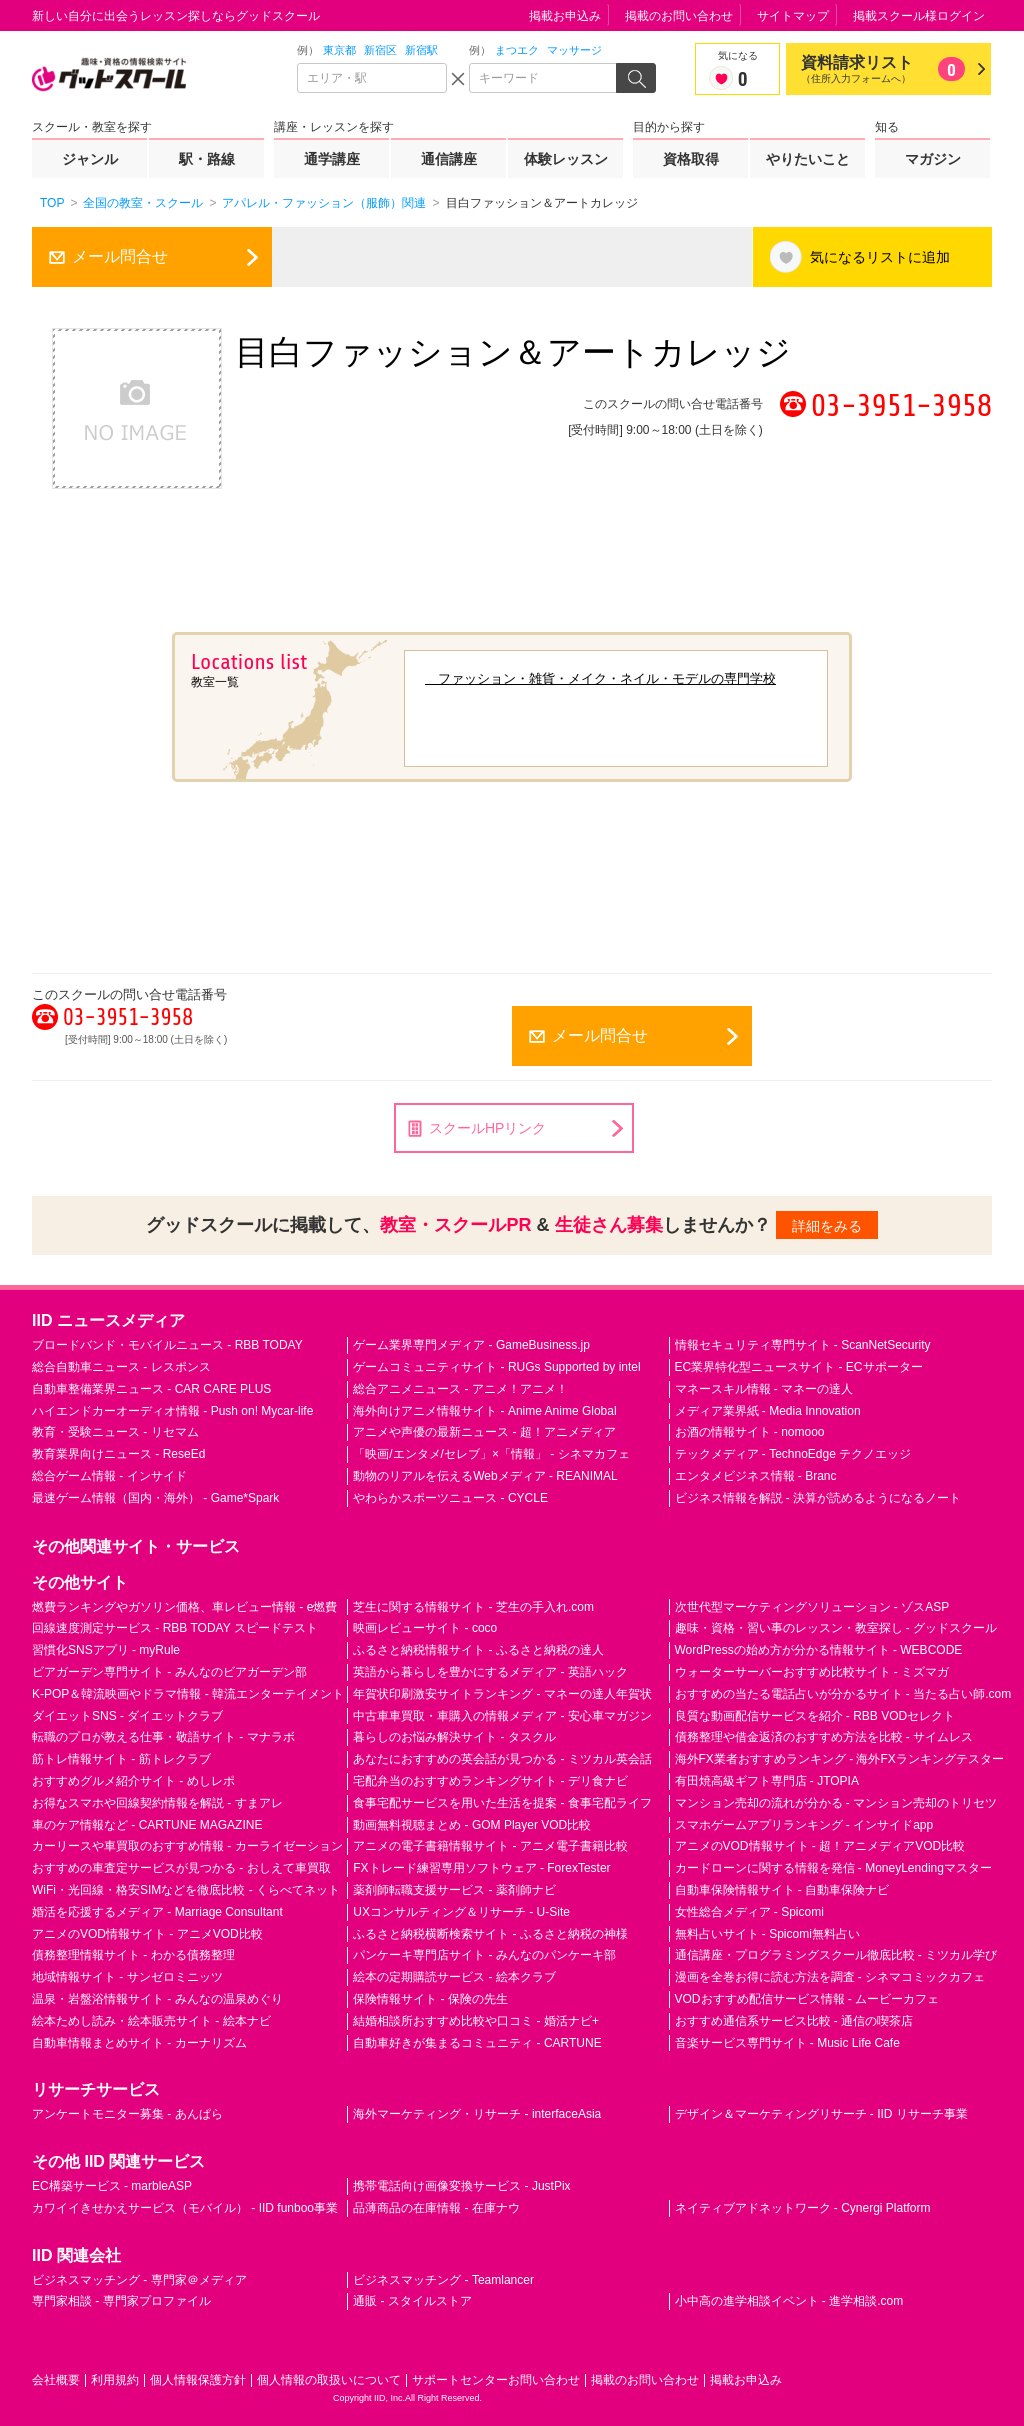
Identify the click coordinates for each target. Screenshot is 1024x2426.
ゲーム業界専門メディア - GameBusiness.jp (471, 1345)
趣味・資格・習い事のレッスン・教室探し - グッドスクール (836, 1628)
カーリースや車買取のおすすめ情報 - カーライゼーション (187, 1846)
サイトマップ (793, 16)
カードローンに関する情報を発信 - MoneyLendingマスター (833, 1868)
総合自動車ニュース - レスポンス (121, 1367)
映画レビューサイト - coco (425, 1628)
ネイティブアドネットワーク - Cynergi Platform (803, 2208)
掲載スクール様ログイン (919, 16)
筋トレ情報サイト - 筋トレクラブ (121, 1759)
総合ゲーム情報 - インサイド (109, 1476)
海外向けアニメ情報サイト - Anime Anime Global (484, 1411)
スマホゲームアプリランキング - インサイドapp (804, 1825)
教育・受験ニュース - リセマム (115, 1432)
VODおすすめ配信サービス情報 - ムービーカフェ (807, 1999)
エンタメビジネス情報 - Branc (756, 1476)
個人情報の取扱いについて (329, 2380)
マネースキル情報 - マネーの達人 (764, 1389)
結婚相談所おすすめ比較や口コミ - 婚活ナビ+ (476, 2021)
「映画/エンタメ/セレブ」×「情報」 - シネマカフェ (491, 1454)
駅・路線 (207, 159)
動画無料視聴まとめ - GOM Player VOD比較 (472, 1825)
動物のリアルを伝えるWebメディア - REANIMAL (485, 1476)
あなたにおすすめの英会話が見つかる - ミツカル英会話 (502, 1759)
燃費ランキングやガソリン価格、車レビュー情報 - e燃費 (184, 1607)
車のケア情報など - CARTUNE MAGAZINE (147, 1825)
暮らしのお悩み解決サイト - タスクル (454, 1737)
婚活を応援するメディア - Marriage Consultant (157, 1912)
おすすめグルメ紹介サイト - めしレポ (133, 1781)
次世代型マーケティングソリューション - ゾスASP (812, 1607)
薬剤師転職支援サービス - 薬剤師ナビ (454, 1890)
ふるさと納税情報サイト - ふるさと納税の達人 (478, 1650)
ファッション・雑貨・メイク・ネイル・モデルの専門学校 (600, 678)
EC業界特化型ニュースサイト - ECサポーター (799, 1367)
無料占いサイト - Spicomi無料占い (767, 1934)
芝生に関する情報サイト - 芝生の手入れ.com (473, 1607)
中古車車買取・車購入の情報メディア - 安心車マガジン (502, 1716)
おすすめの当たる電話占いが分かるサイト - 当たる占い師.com (843, 1694)
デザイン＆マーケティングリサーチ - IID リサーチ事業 (821, 2114)
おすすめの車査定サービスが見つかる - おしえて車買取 (181, 1868)
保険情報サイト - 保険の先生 (430, 1999)
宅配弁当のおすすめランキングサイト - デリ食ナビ (490, 1781)
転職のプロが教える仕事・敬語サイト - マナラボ (163, 1737)
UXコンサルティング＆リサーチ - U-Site (461, 1912)
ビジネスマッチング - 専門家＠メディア (139, 2280)
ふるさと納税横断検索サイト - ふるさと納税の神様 (490, 1934)
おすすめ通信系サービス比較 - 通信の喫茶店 (794, 2021)
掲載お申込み (565, 16)
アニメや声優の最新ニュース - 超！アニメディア (484, 1432)
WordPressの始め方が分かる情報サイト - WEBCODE (819, 1650)
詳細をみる (827, 1226)
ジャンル (90, 159)
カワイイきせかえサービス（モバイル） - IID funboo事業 (185, 2208)
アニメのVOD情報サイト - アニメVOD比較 (147, 1934)
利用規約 (115, 2380)
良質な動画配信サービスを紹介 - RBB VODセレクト (815, 1716)
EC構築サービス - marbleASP (112, 2186)
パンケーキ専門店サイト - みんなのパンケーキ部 (484, 1955)
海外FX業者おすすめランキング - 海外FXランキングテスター (839, 1759)
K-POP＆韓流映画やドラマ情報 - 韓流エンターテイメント (188, 1694)
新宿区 (380, 50)
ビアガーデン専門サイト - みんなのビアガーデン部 (169, 1672)
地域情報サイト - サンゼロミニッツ (127, 1977)
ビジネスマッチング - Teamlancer (443, 2280)
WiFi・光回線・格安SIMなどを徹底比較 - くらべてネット (186, 1890)
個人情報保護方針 (198, 2380)
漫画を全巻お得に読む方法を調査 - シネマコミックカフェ (830, 1977)
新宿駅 (421, 50)
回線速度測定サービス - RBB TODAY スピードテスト (175, 1628)
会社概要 (56, 2380)
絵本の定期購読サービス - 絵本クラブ (454, 1977)
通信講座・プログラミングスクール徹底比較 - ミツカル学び (836, 1955)
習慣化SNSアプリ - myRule (106, 1650)
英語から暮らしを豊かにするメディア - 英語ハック (490, 1672)
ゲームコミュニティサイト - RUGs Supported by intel (496, 1367)
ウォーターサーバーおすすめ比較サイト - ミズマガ (812, 1672)
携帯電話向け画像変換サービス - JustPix (461, 2186)
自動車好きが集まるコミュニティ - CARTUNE (477, 2043)
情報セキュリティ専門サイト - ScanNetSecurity (803, 1345)
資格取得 (691, 159)
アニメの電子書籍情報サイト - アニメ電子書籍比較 (490, 1846)
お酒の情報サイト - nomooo (750, 1432)
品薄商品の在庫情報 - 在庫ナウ (436, 2208)
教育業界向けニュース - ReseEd (118, 1454)
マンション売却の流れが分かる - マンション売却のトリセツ (836, 1803)
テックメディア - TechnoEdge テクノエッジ (793, 1454)
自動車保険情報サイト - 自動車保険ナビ (782, 1890)
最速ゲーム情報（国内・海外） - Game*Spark (155, 1498)
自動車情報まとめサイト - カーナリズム (139, 2043)
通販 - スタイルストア (412, 2301)
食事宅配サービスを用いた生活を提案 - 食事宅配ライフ (502, 1803)
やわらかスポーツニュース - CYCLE (450, 1498)
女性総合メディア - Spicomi (749, 1912)
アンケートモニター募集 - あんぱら (127, 2114)
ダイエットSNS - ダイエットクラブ (127, 1716)
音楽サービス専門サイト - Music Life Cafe (787, 2043)
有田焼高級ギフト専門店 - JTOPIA (767, 1781)
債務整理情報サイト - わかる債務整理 (133, 1955)
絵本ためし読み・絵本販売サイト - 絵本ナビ (151, 2021)
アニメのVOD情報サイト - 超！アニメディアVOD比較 (820, 1846)
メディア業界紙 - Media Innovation (768, 1411)
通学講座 (332, 159)
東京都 (339, 50)
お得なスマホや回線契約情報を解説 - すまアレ (157, 1803)
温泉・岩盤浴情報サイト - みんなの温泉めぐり (157, 1999)
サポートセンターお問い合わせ (496, 2380)
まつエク (517, 50)
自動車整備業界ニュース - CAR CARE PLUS (151, 1389)
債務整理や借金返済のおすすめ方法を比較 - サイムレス (824, 1737)
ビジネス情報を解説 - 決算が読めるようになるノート (818, 1498)
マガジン (933, 159)
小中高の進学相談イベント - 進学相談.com (789, 2301)
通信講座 (449, 159)
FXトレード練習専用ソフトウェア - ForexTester (481, 1868)
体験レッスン (566, 159)
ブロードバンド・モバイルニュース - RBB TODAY (167, 1345)
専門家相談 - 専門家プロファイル (121, 2301)
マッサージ (574, 50)
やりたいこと (808, 159)
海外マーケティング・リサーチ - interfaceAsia (477, 2114)
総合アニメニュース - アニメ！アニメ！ (460, 1389)
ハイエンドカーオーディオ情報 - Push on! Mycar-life (172, 1411)
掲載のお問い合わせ (679, 16)
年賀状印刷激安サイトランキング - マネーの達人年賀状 (502, 1694)
